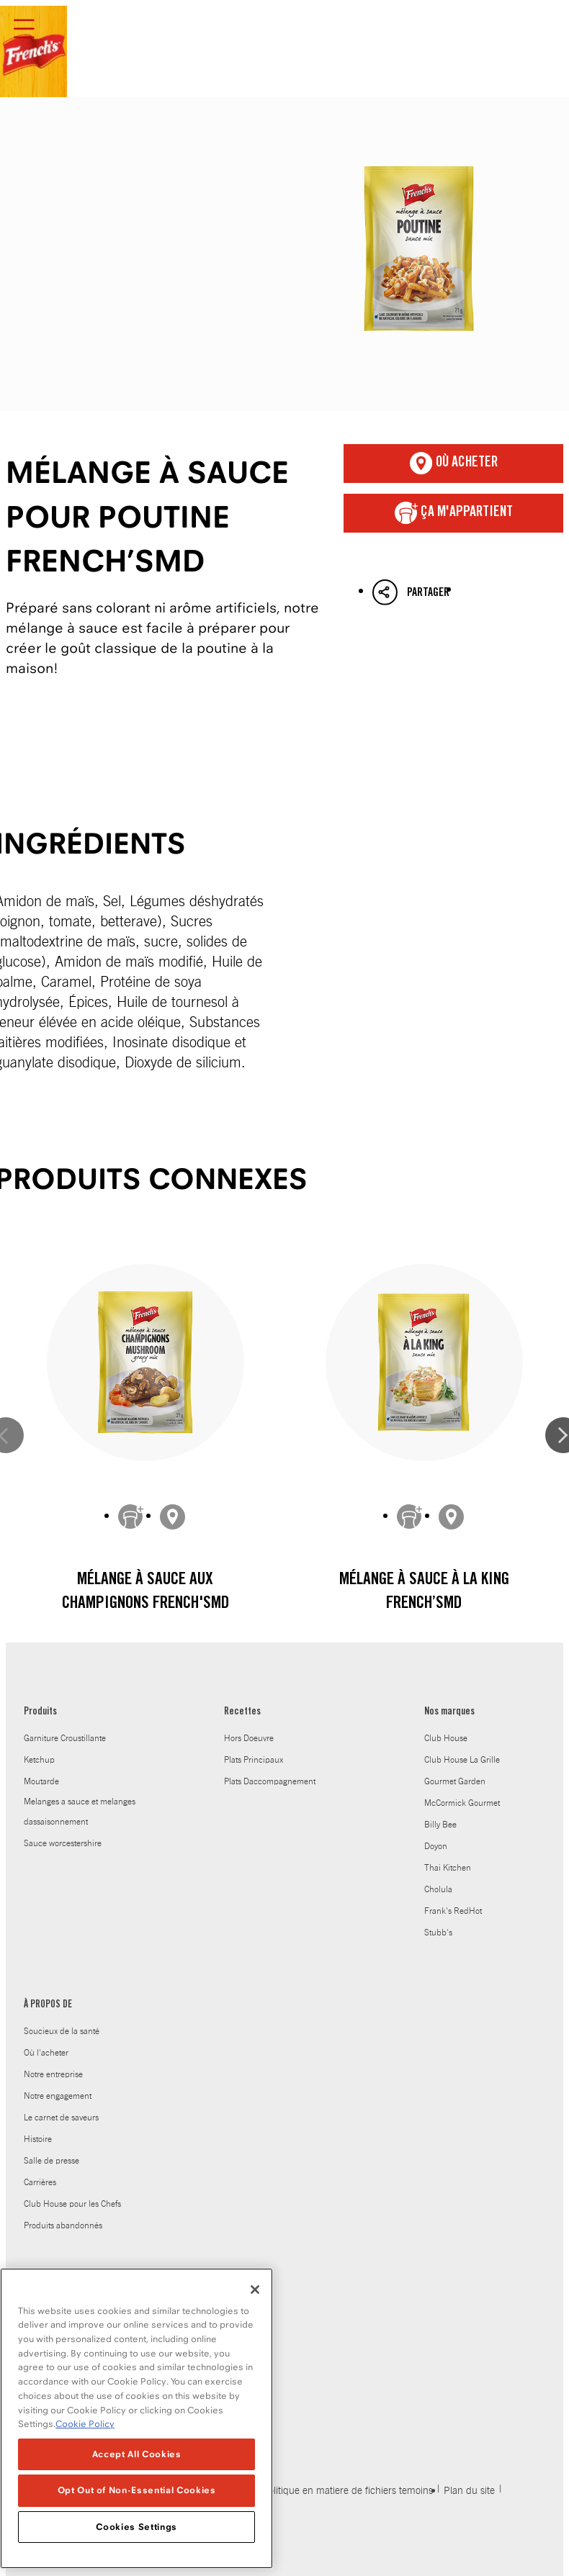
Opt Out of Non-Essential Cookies (137, 2492)
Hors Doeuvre (249, 1738)
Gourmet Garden (454, 1781)
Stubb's (438, 1932)
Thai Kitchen (447, 1867)
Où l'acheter (46, 2052)
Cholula (438, 1889)
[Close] (255, 2292)
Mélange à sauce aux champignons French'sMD (145, 1593)
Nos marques (449, 1712)
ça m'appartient (454, 513)
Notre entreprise (53, 2074)
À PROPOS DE (48, 2005)
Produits (40, 1712)
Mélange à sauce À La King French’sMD (424, 1593)
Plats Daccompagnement (269, 1781)
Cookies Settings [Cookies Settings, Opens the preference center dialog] (136, 2528)
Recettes (242, 1712)
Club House (445, 1738)
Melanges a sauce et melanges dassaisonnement (79, 1811)
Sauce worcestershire (63, 1843)
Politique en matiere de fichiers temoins (347, 2491)
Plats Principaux (253, 1759)
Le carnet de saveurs (61, 2117)
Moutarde (41, 1781)
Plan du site (469, 2491)
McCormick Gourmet (462, 1803)
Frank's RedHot (453, 1911)
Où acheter (454, 463)
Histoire (38, 2139)
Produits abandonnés (63, 2225)
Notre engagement (57, 2096)
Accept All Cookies (137, 2456)
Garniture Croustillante (65, 1738)
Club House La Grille (462, 1759)
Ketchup (39, 1759)
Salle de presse (51, 2160)
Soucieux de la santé (61, 2031)
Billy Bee (440, 1824)
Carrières (40, 2182)
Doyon (435, 1846)
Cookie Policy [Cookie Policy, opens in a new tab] (85, 2426)
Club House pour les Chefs (72, 2204)
